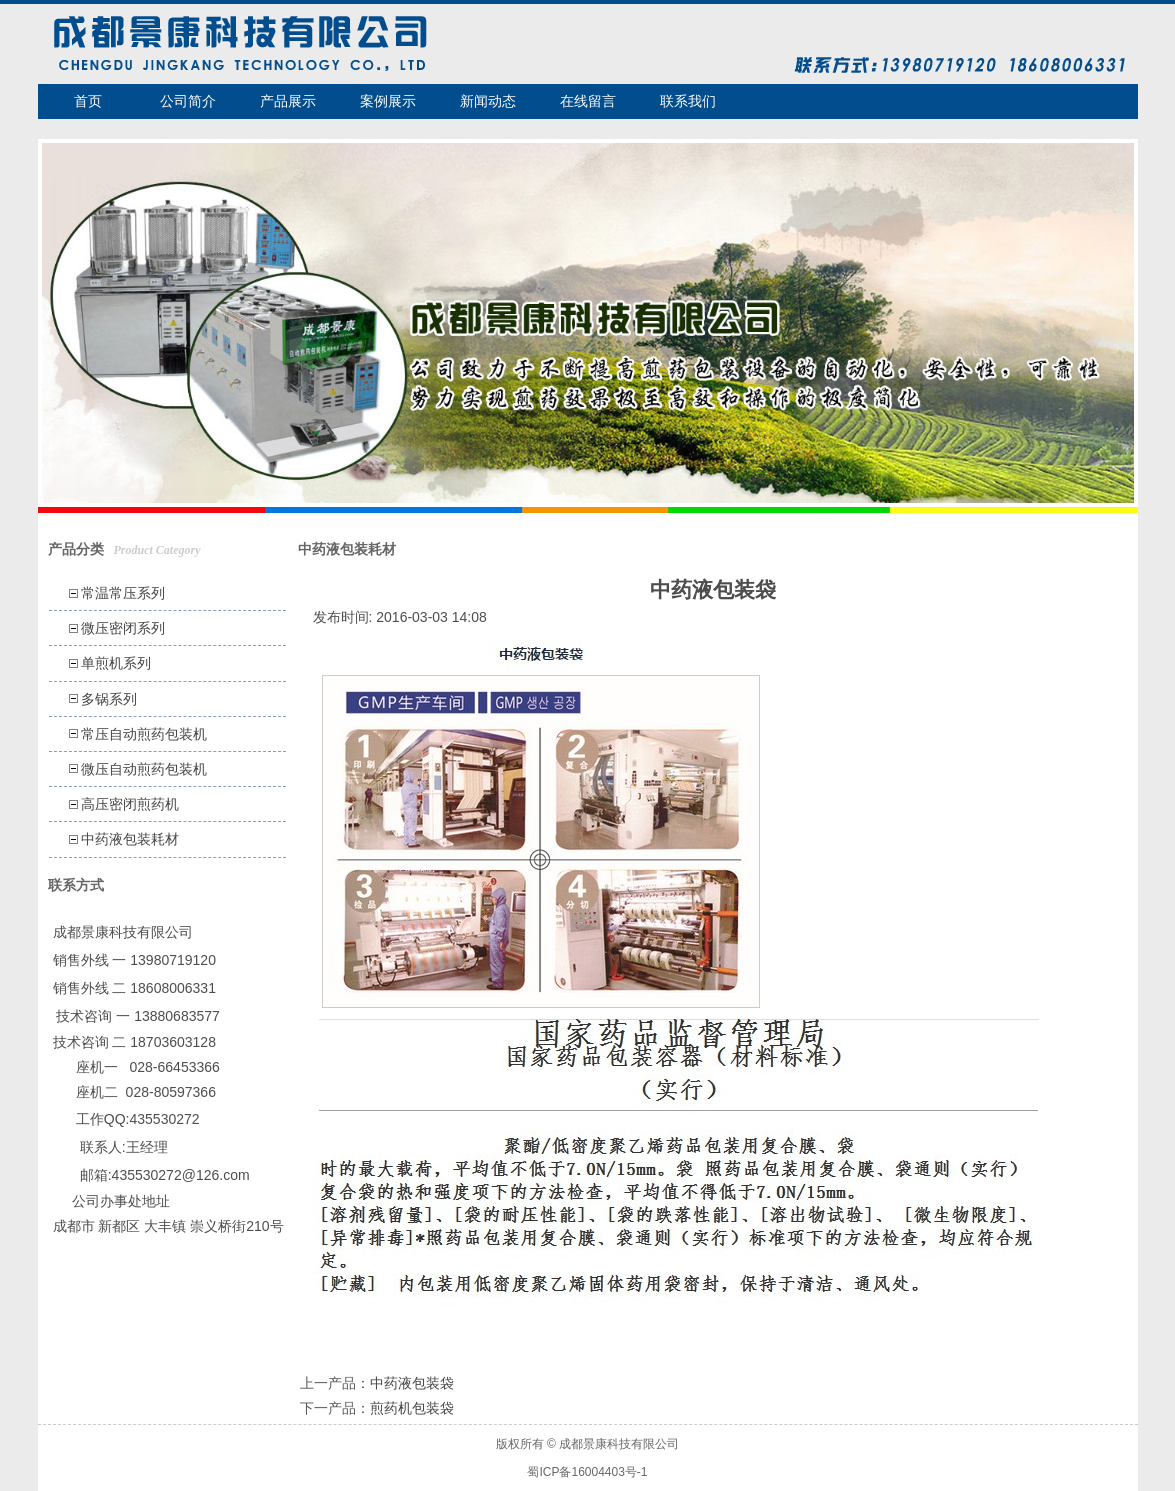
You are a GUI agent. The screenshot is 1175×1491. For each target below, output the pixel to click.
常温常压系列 (123, 593)
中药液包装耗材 (130, 839)
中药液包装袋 (412, 1383)
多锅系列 (109, 699)
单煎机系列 (116, 663)
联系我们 (688, 101)
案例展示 (388, 101)
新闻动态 (488, 101)
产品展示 (288, 101)
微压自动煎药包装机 (144, 769)
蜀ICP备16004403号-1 (587, 1472)
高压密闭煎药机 (130, 804)
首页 (88, 101)
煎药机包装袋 (412, 1408)
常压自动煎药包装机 (144, 734)
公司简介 (188, 101)
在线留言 (588, 101)
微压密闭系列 (123, 628)
